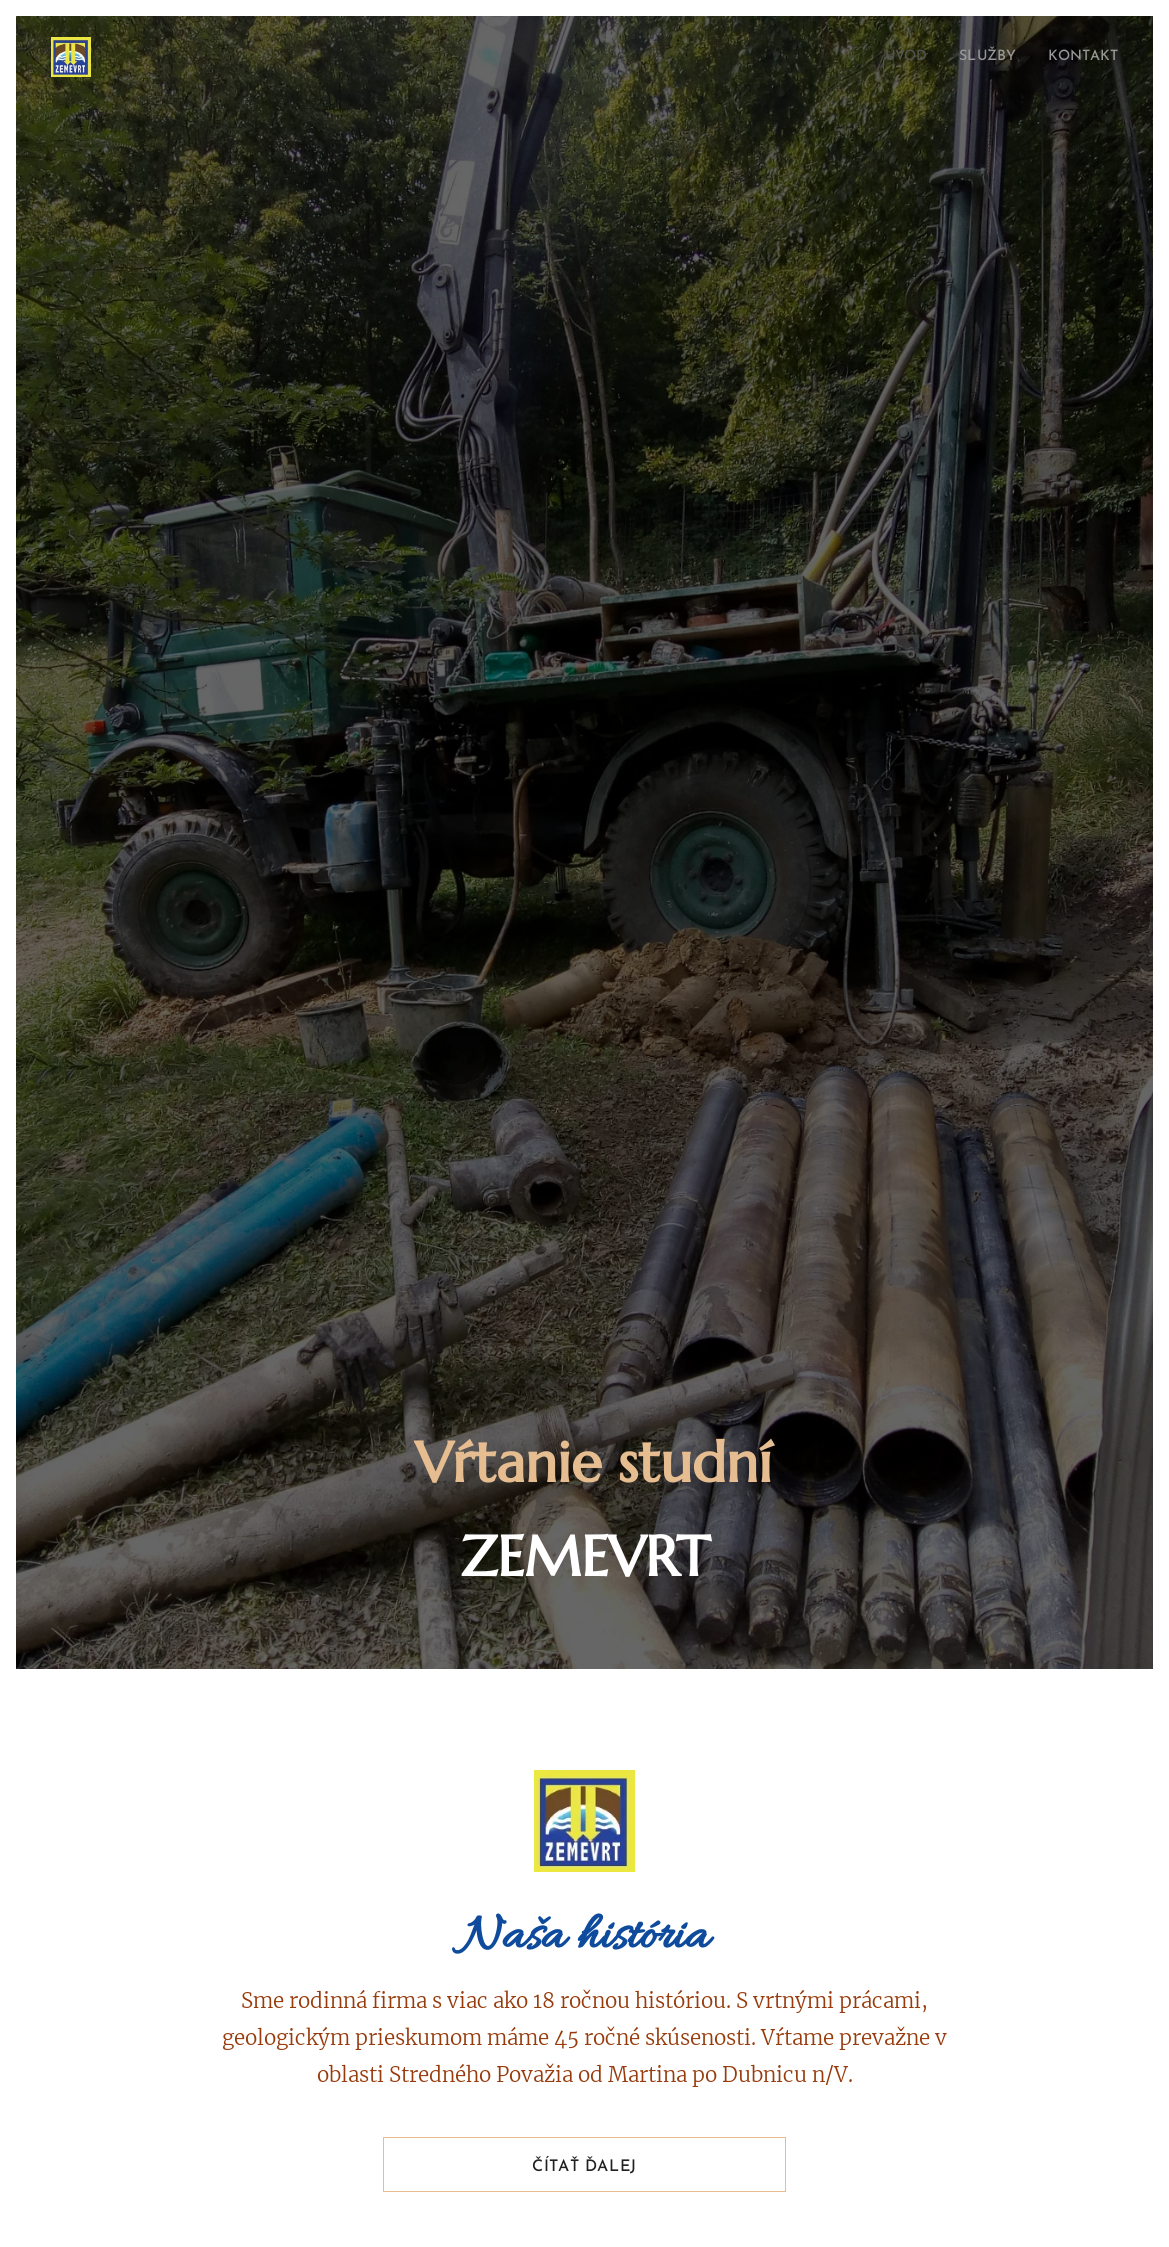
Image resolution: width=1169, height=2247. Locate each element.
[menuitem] (892, 57)
